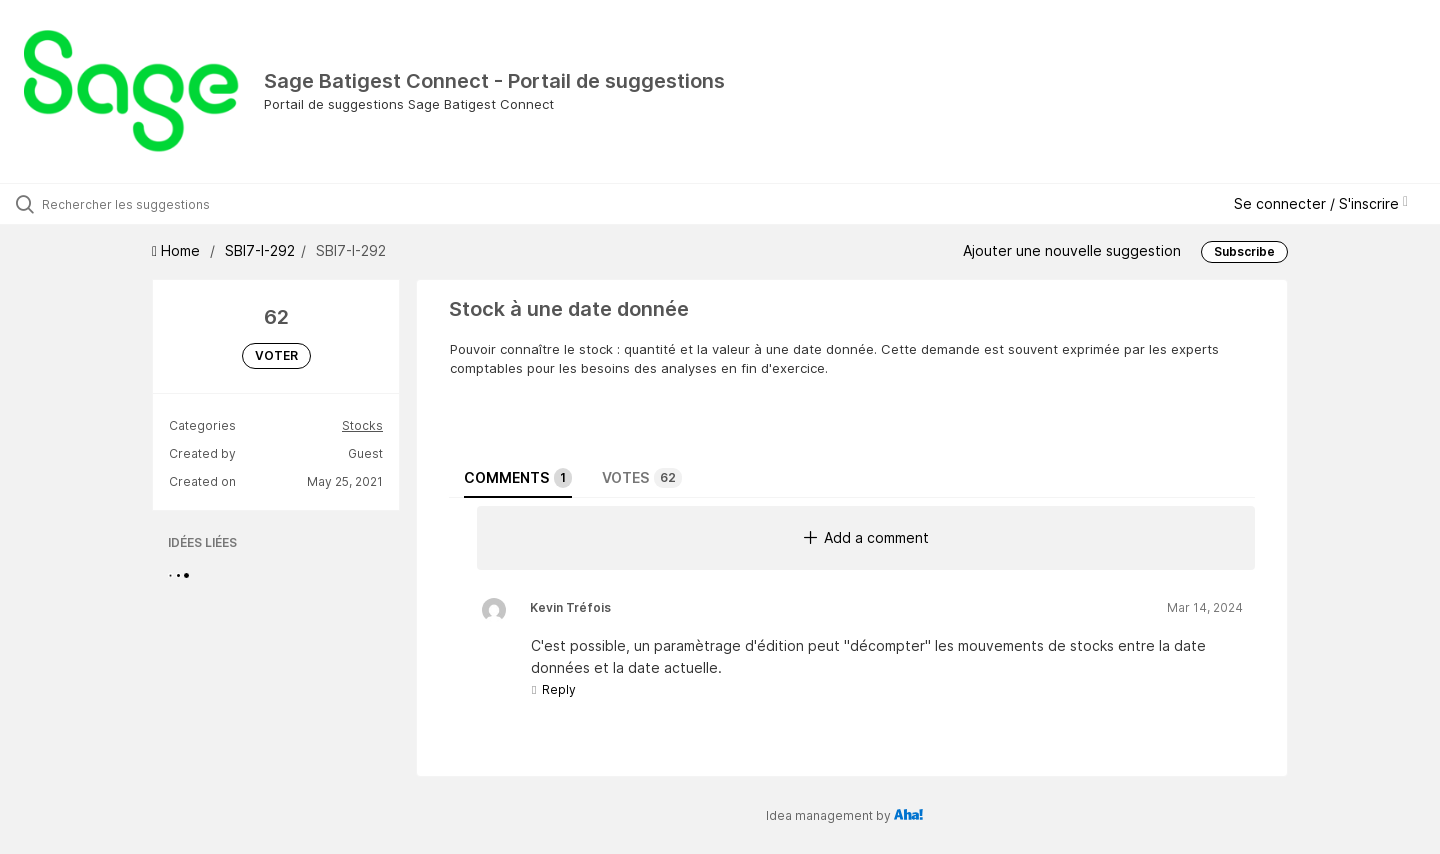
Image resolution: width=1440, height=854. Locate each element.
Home (178, 250)
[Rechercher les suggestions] (169, 204)
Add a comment (866, 537)
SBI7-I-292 (260, 250)
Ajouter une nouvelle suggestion (1072, 250)
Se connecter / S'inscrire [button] (1321, 203)
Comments (518, 478)
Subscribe (1244, 251)
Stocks (362, 425)
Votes (642, 478)
